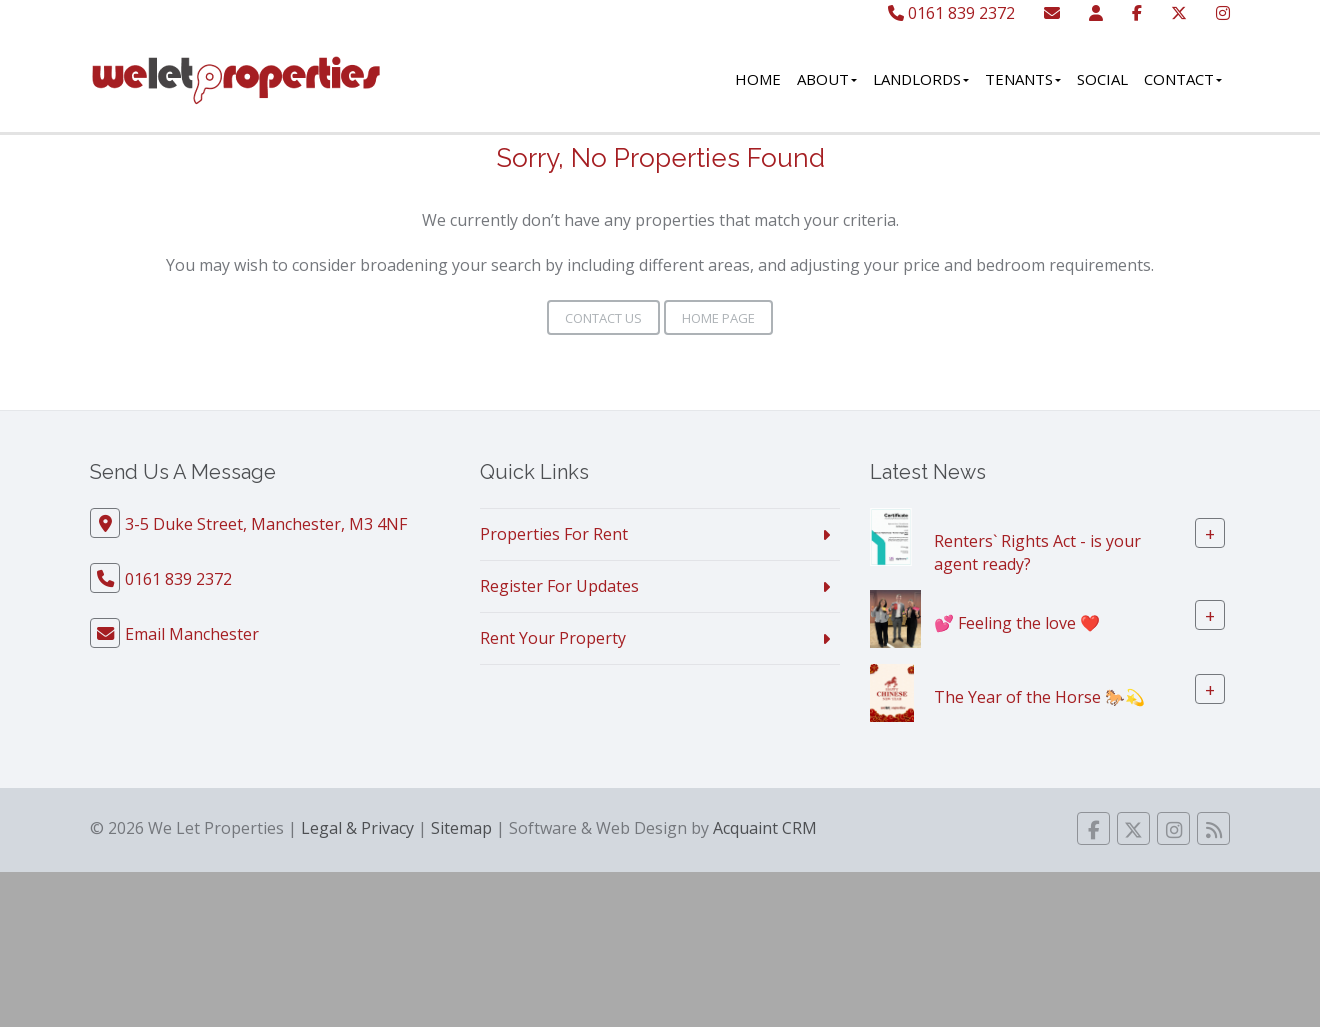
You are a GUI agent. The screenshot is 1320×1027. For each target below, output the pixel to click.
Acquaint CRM (765, 828)
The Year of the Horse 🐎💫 (1039, 696)
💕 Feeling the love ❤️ (1017, 622)
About (827, 79)
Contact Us (603, 318)
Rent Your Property (553, 638)
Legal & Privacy (357, 828)
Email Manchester (192, 634)
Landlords (921, 79)
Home (758, 79)
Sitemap (461, 828)
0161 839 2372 (951, 13)
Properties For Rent (554, 534)
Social (1102, 79)
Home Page (718, 318)
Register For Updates (559, 586)
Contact (1183, 79)
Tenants (1023, 79)
